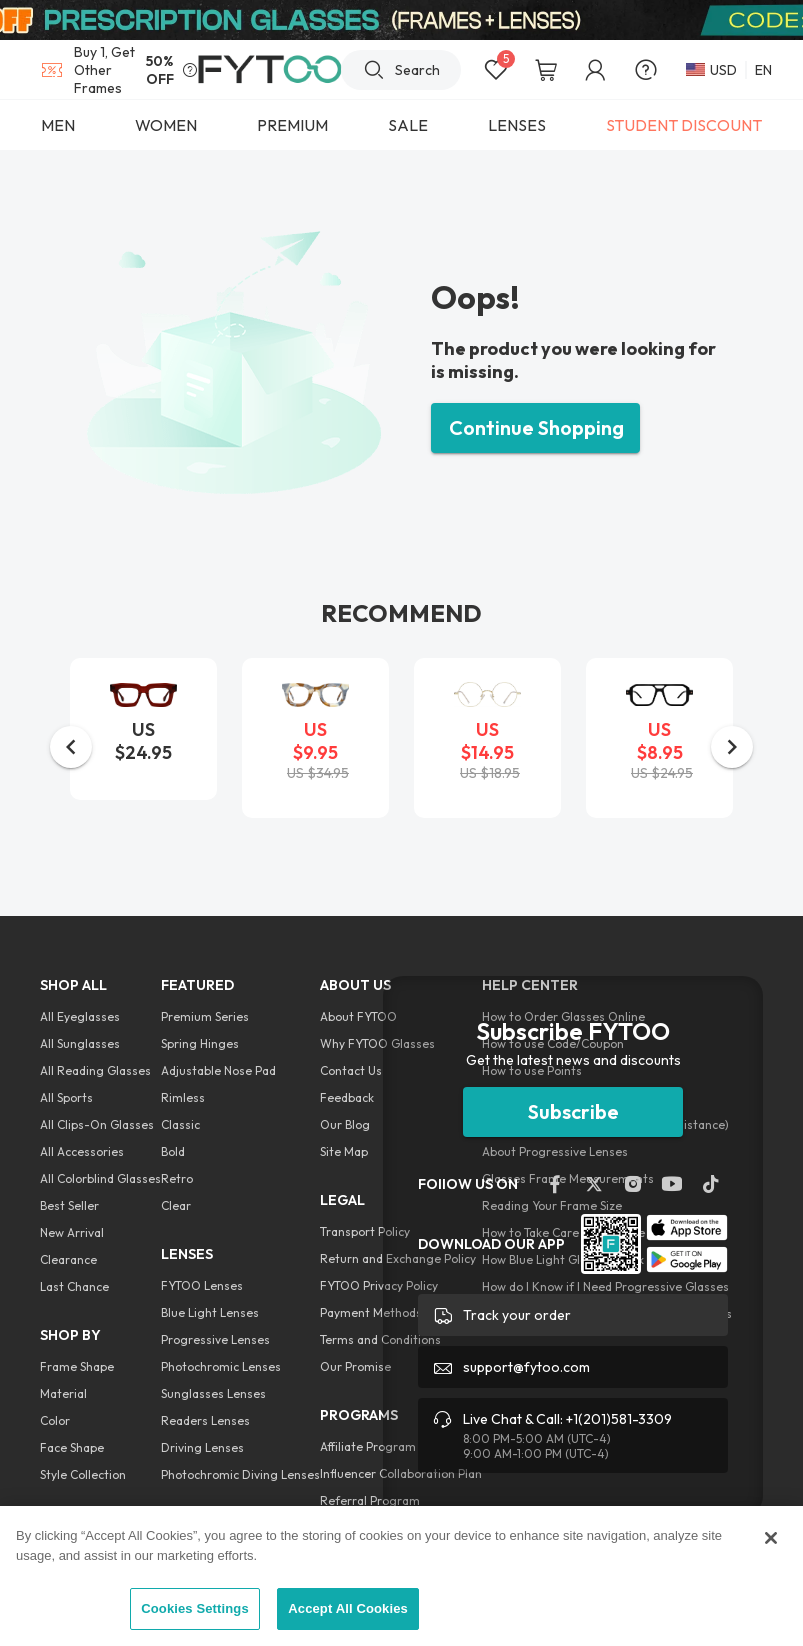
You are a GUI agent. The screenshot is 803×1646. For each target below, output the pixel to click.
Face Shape (72, 1447)
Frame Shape (77, 1366)
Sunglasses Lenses (213, 1393)
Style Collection (83, 1474)
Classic (180, 1124)
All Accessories (82, 1151)
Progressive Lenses (215, 1339)
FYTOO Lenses (202, 1285)
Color (55, 1420)
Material (63, 1393)
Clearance (68, 1259)
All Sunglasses (80, 1043)
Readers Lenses (205, 1420)
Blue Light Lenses (210, 1312)
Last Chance (74, 1286)
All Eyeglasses (80, 1016)
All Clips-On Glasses (97, 1124)
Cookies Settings (195, 1608)
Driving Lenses (202, 1447)
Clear (176, 1205)
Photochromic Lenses (221, 1366)
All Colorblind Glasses (100, 1178)
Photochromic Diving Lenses (240, 1474)
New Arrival (72, 1232)
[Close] (771, 1538)
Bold (173, 1151)
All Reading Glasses (95, 1070)
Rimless (183, 1097)
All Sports (66, 1097)
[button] (71, 747)
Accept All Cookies (348, 1608)
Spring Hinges (200, 1043)
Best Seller (69, 1205)
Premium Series (205, 1016)
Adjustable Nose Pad (218, 1070)
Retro (177, 1178)
